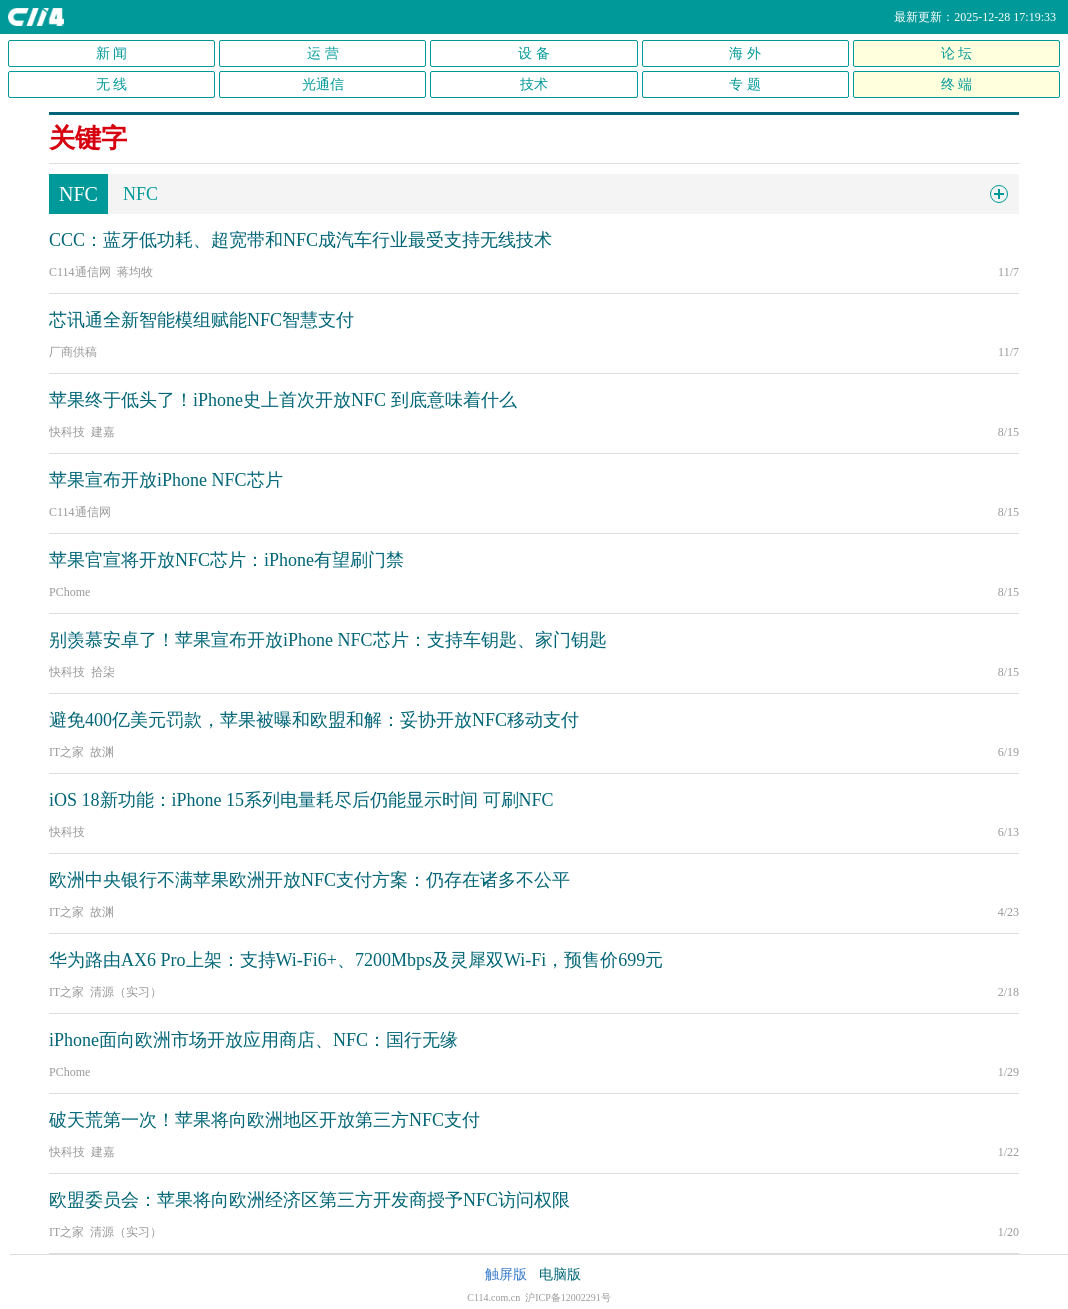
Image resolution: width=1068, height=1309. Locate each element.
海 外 (745, 53)
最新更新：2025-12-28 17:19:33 (975, 17)
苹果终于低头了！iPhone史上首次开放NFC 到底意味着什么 (283, 400)
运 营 (323, 53)
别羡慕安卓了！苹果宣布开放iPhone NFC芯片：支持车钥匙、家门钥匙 (328, 640)
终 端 (957, 84)
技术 (534, 84)
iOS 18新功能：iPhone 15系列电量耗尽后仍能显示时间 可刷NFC (301, 800)
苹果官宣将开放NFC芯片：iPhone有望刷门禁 (226, 560)
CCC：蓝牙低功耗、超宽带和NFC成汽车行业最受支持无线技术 (300, 240)
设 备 (534, 53)
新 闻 (112, 53)
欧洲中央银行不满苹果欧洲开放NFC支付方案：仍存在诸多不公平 (309, 880)
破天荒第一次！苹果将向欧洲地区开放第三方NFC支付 (264, 1120)
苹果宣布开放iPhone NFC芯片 (166, 480)
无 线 (112, 84)
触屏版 (506, 1274)
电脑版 (560, 1274)
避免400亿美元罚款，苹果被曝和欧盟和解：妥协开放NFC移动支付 (314, 720)
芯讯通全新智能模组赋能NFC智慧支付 (201, 320)
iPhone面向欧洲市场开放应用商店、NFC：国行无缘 (253, 1040)
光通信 (323, 84)
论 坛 (957, 53)
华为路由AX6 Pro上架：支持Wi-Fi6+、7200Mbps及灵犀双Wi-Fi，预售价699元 (356, 960)
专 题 (745, 84)
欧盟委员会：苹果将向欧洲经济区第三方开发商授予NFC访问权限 (309, 1200)
